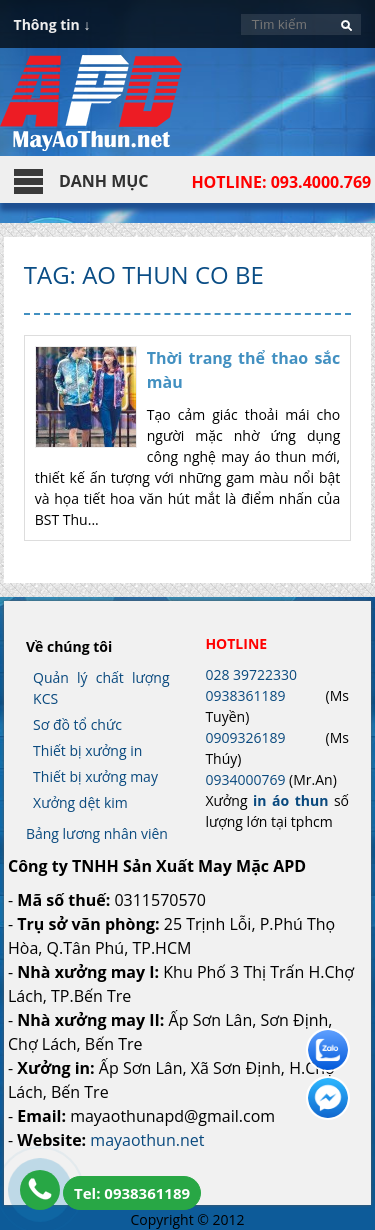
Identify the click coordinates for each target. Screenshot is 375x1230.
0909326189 (245, 737)
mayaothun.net (147, 1140)
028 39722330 (251, 674)
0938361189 (245, 695)
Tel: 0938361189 (132, 1193)
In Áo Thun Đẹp (91, 113)
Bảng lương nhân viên (97, 833)
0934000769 (245, 779)
